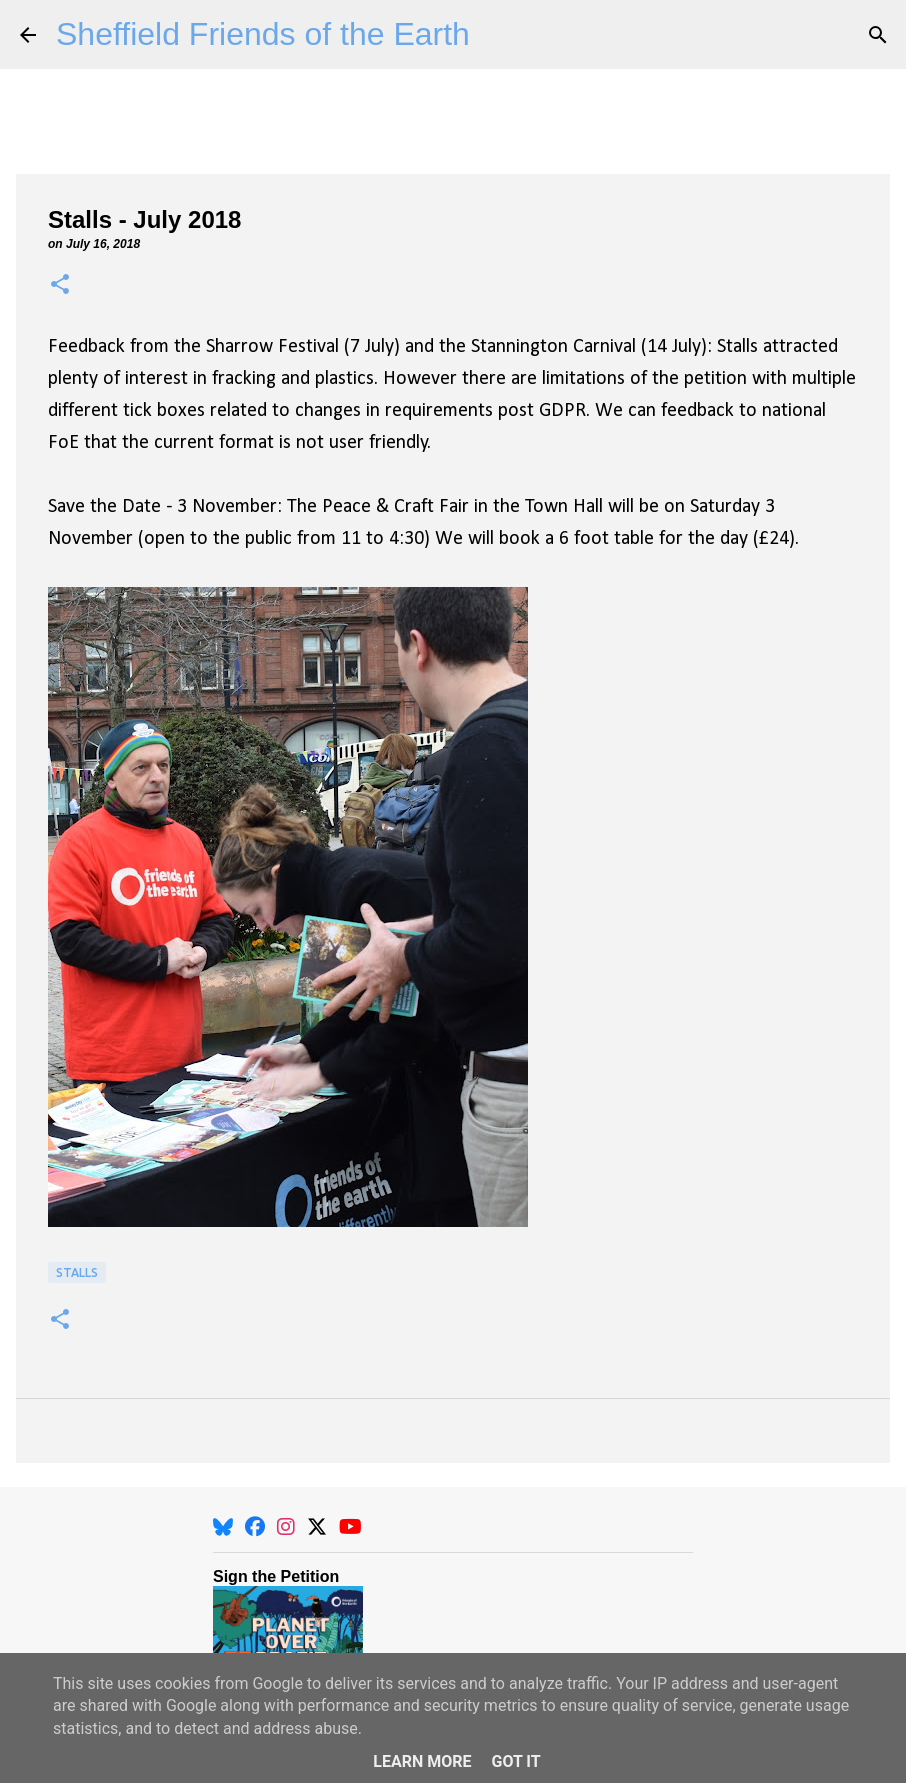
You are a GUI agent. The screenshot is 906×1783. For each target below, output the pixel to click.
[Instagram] (286, 1527)
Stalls (77, 1272)
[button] (60, 285)
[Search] (878, 35)
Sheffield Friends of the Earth (263, 34)
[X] (317, 1527)
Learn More (422, 1761)
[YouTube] (350, 1527)
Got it (515, 1761)
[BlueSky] (223, 1527)
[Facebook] (255, 1527)
